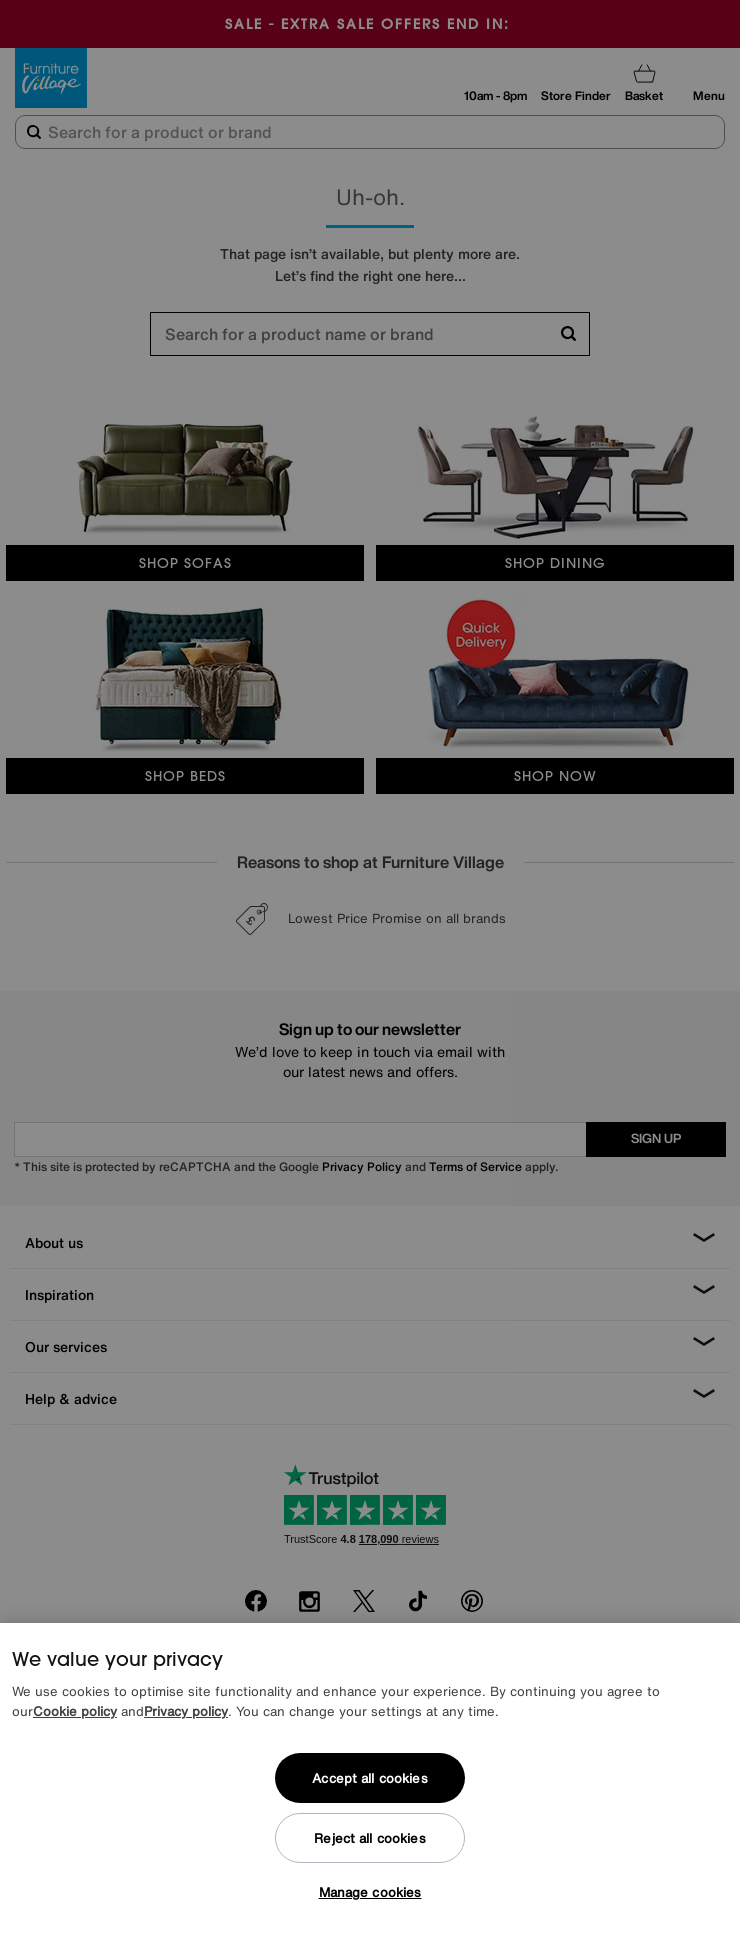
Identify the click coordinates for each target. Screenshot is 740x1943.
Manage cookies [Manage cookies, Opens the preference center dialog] (370, 1892)
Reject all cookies (369, 1838)
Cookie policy (75, 1711)
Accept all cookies (369, 1778)
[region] (370, 1783)
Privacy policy (186, 1711)
